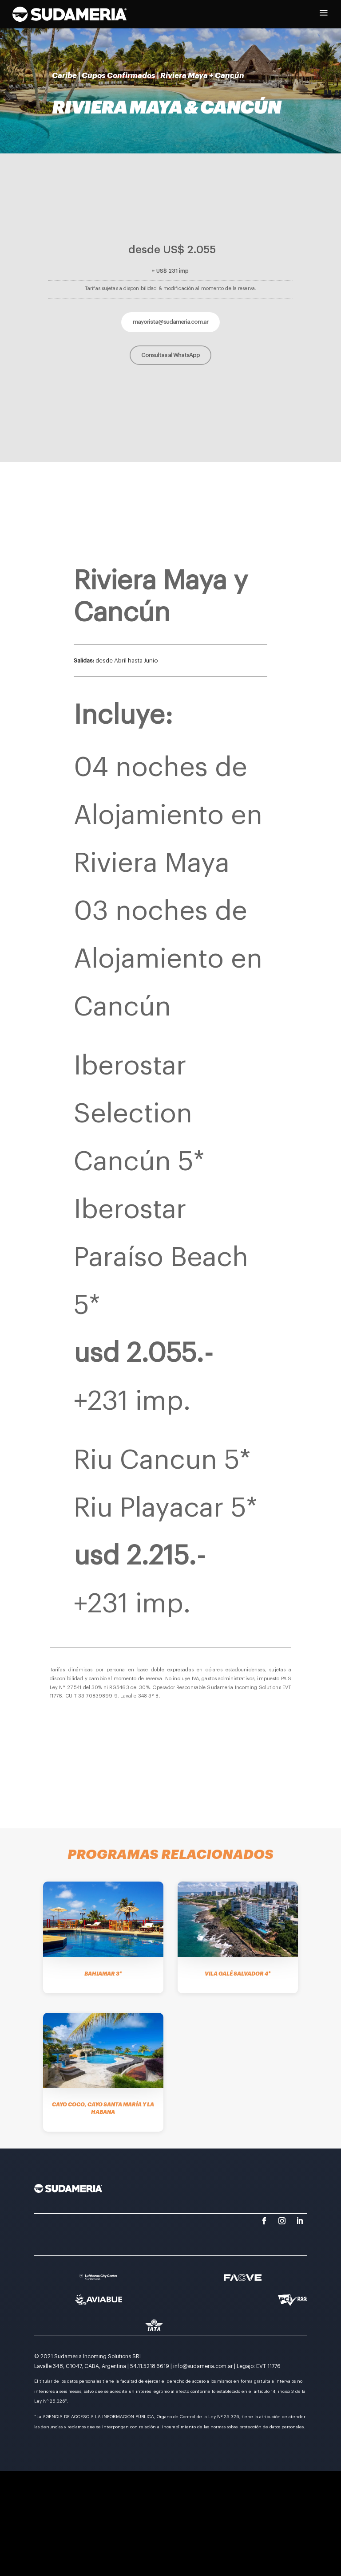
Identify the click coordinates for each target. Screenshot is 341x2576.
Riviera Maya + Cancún (202, 75)
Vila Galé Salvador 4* (237, 1973)
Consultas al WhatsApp (170, 355)
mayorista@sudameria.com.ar (170, 322)
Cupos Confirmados (118, 75)
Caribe (64, 75)
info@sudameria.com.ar (203, 2366)
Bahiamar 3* (103, 1973)
